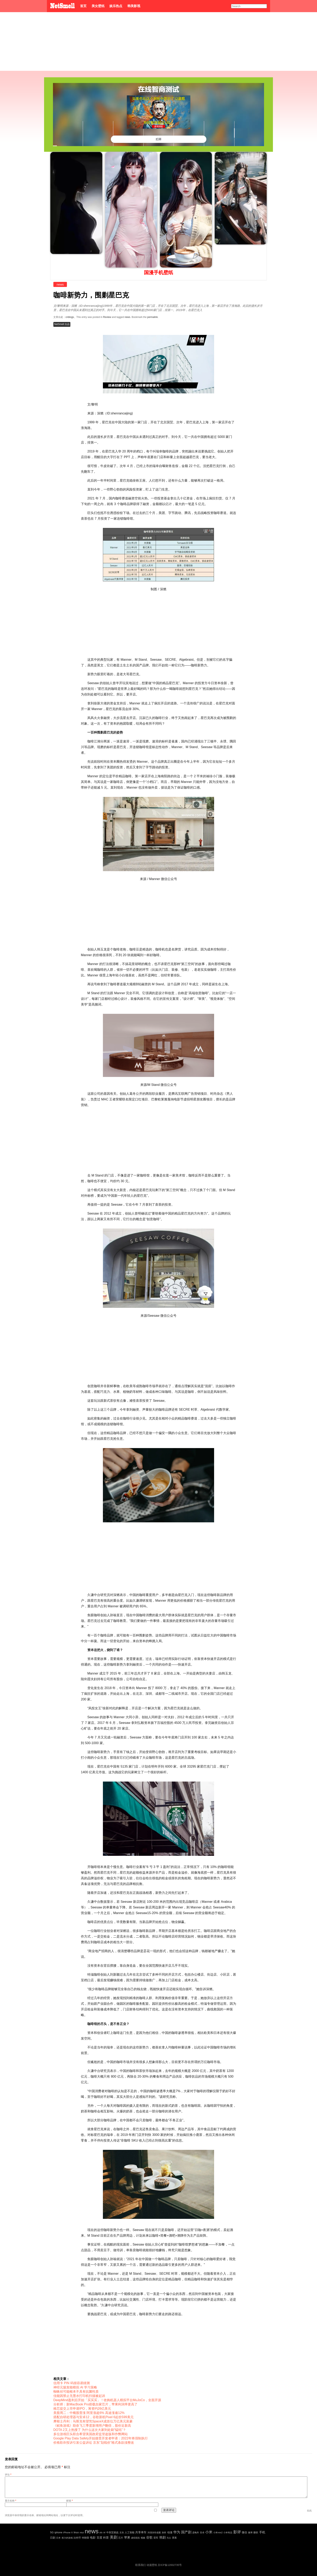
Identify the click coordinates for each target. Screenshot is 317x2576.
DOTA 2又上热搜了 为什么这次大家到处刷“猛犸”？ (89, 2430)
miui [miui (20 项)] (82, 2532)
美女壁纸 (98, 6)
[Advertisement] (158, 42)
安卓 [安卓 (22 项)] (202, 2532)
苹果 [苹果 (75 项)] (127, 2537)
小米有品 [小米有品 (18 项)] (227, 2532)
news (60, 284)
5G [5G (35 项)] (52, 2532)
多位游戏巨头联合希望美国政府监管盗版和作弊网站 (90, 2434)
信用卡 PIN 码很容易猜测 (71, 2383)
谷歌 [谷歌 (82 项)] (149, 2537)
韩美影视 (133, 6)
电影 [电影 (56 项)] (93, 2537)
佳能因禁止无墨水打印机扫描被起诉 (79, 2396)
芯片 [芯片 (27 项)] (120, 2537)
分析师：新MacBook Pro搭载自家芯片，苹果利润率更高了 (95, 2404)
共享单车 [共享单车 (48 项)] (141, 2532)
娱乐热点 (115, 6)
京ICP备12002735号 (170, 2564)
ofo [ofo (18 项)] (100, 2532)
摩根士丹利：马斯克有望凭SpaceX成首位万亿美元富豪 (93, 2421)
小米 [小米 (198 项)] (208, 2532)
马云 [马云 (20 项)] (169, 2538)
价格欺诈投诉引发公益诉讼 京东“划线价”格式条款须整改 (93, 2442)
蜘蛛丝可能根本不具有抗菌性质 (76, 2391)
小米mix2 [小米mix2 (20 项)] (217, 2532)
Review (107, 317)
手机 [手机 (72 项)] (262, 2532)
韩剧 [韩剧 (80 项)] (162, 2537)
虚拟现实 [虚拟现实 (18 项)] (135, 2538)
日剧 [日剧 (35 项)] (52, 2537)
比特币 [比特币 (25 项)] (77, 2537)
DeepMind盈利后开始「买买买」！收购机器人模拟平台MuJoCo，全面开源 (107, 2400)
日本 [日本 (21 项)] (58, 2538)
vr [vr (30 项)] (104, 2532)
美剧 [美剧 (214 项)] (113, 2537)
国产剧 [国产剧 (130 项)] (186, 2532)
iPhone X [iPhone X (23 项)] (68, 2532)
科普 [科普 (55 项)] (106, 2537)
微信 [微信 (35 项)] (244, 2532)
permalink (152, 317)
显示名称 (10, 2500)
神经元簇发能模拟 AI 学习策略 (75, 2387)
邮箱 (69, 2500)
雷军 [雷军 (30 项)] (155, 2537)
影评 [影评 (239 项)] (237, 2532)
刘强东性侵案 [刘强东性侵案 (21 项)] (154, 2532)
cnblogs (70, 317)
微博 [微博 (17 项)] (250, 2532)
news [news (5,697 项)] (91, 2531)
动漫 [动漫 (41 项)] (169, 2532)
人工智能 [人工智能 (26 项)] (129, 2532)
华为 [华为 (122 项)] (176, 2532)
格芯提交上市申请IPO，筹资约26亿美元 (82, 2408)
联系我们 (140, 2564)
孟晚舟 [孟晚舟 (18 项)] (195, 2532)
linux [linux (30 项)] (76, 2532)
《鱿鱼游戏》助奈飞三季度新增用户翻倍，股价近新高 (92, 2425)
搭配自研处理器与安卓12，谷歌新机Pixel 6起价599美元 (93, 2417)
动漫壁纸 (152, 2564)
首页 (83, 6)
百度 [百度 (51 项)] (99, 2537)
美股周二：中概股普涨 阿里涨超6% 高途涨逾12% (89, 2413)
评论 (8, 2474)
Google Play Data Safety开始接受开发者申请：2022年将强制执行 (100, 2438)
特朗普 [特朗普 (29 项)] (85, 2537)
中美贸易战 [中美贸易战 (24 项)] (112, 2532)
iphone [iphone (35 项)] (58, 2532)
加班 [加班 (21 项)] (164, 2532)
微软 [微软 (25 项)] (255, 2532)
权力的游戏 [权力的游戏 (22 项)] (67, 2538)
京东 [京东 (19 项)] (121, 2532)
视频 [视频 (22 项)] (143, 2538)
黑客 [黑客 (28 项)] (174, 2537)
